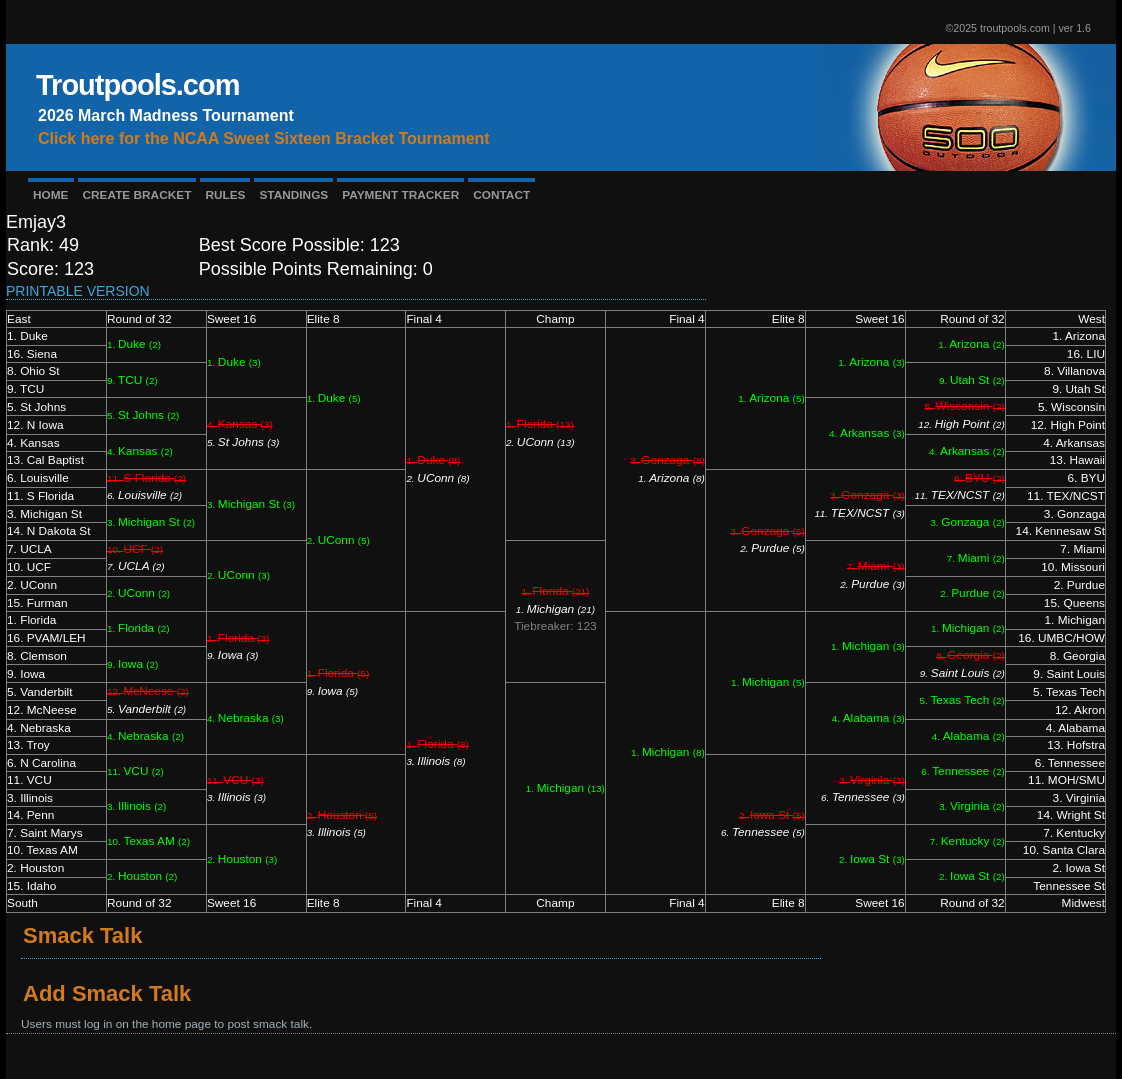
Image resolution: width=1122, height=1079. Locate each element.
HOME (51, 195)
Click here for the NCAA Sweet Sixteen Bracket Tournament (264, 138)
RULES (225, 195)
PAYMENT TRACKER (400, 195)
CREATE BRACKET (137, 195)
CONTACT (501, 195)
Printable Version (78, 291)
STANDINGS (293, 195)
